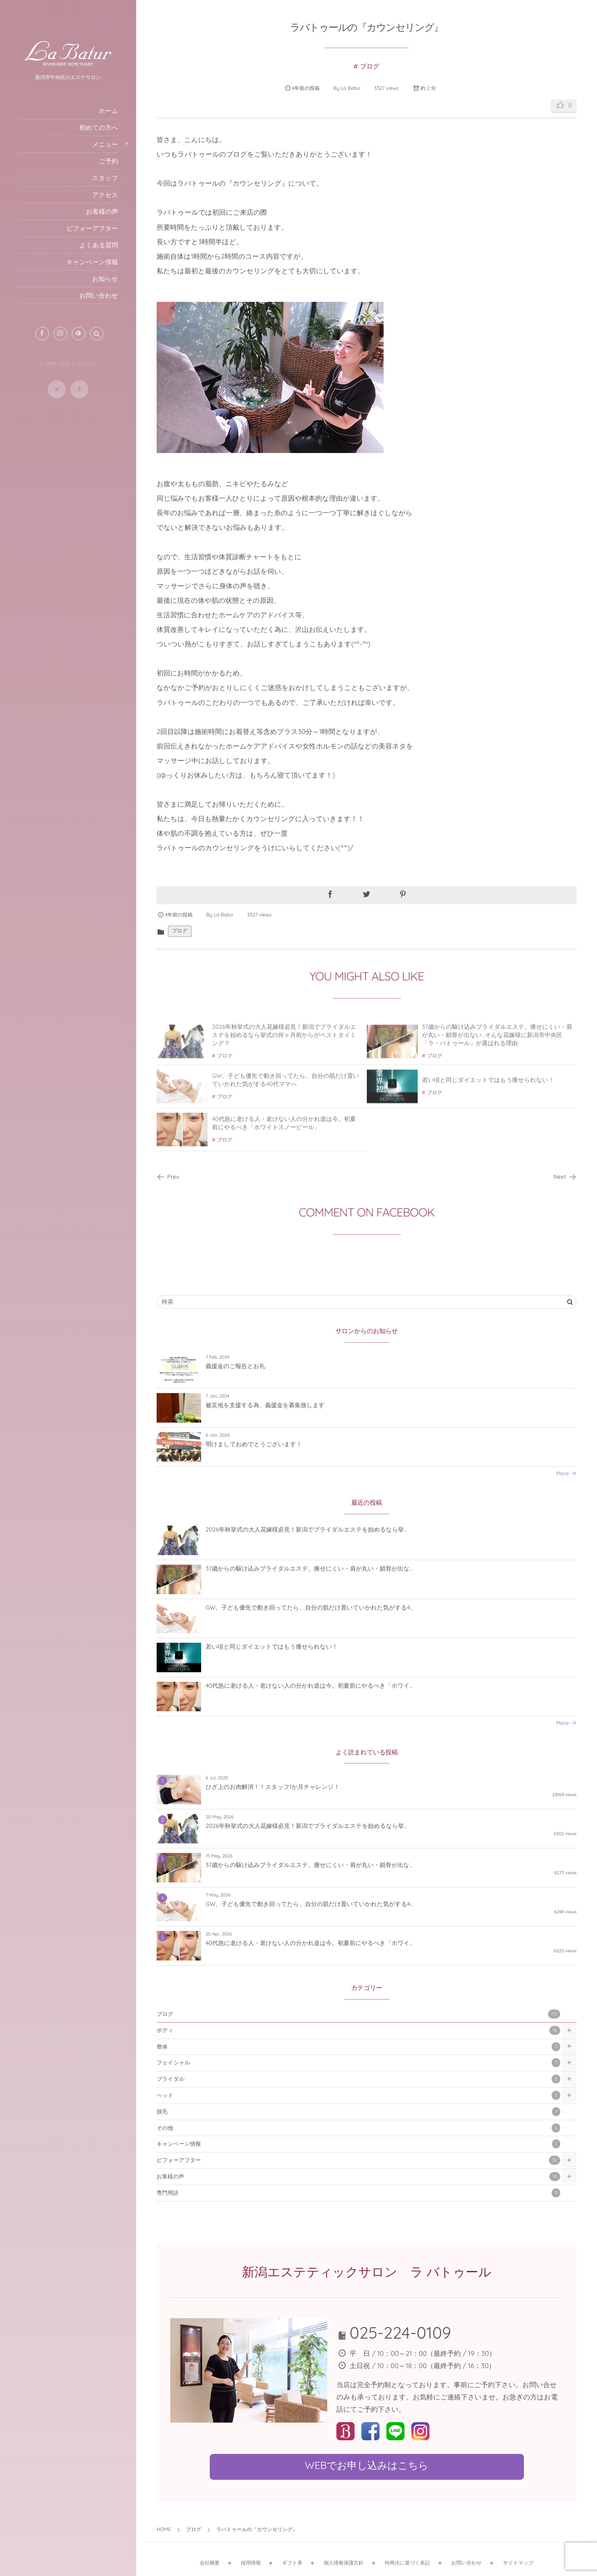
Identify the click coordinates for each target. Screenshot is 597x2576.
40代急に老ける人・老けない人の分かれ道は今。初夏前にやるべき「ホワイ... (309, 1685)
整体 (358, 2046)
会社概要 (210, 2557)
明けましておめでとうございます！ (254, 1444)
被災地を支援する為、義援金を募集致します (265, 1405)
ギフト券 (292, 2557)
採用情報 (251, 2557)
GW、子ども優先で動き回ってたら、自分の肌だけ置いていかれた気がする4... (309, 1607)
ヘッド (358, 2095)
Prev (168, 1177)
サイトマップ (518, 2557)
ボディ (358, 2030)
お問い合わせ (466, 2557)
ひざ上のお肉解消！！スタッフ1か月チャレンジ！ (273, 1787)
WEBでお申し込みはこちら (366, 2465)
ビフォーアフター (358, 2160)
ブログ (370, 66)
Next (565, 1177)
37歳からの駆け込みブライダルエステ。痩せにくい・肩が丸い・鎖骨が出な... (309, 1568)
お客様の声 (358, 2176)
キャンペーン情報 (358, 2143)
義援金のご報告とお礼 (235, 1366)
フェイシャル (358, 2062)
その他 (358, 2128)
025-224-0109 (400, 2332)
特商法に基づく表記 (407, 2557)
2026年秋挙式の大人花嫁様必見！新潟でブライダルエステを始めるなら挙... (306, 1529)
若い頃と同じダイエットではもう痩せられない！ (488, 1085)
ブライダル (358, 2078)
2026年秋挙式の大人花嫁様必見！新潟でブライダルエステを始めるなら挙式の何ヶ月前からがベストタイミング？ (284, 1040)
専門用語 (358, 2192)
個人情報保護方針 (344, 2557)
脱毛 (358, 2111)
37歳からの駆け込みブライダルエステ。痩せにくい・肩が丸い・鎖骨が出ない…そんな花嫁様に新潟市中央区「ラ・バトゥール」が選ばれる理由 (497, 1040)
